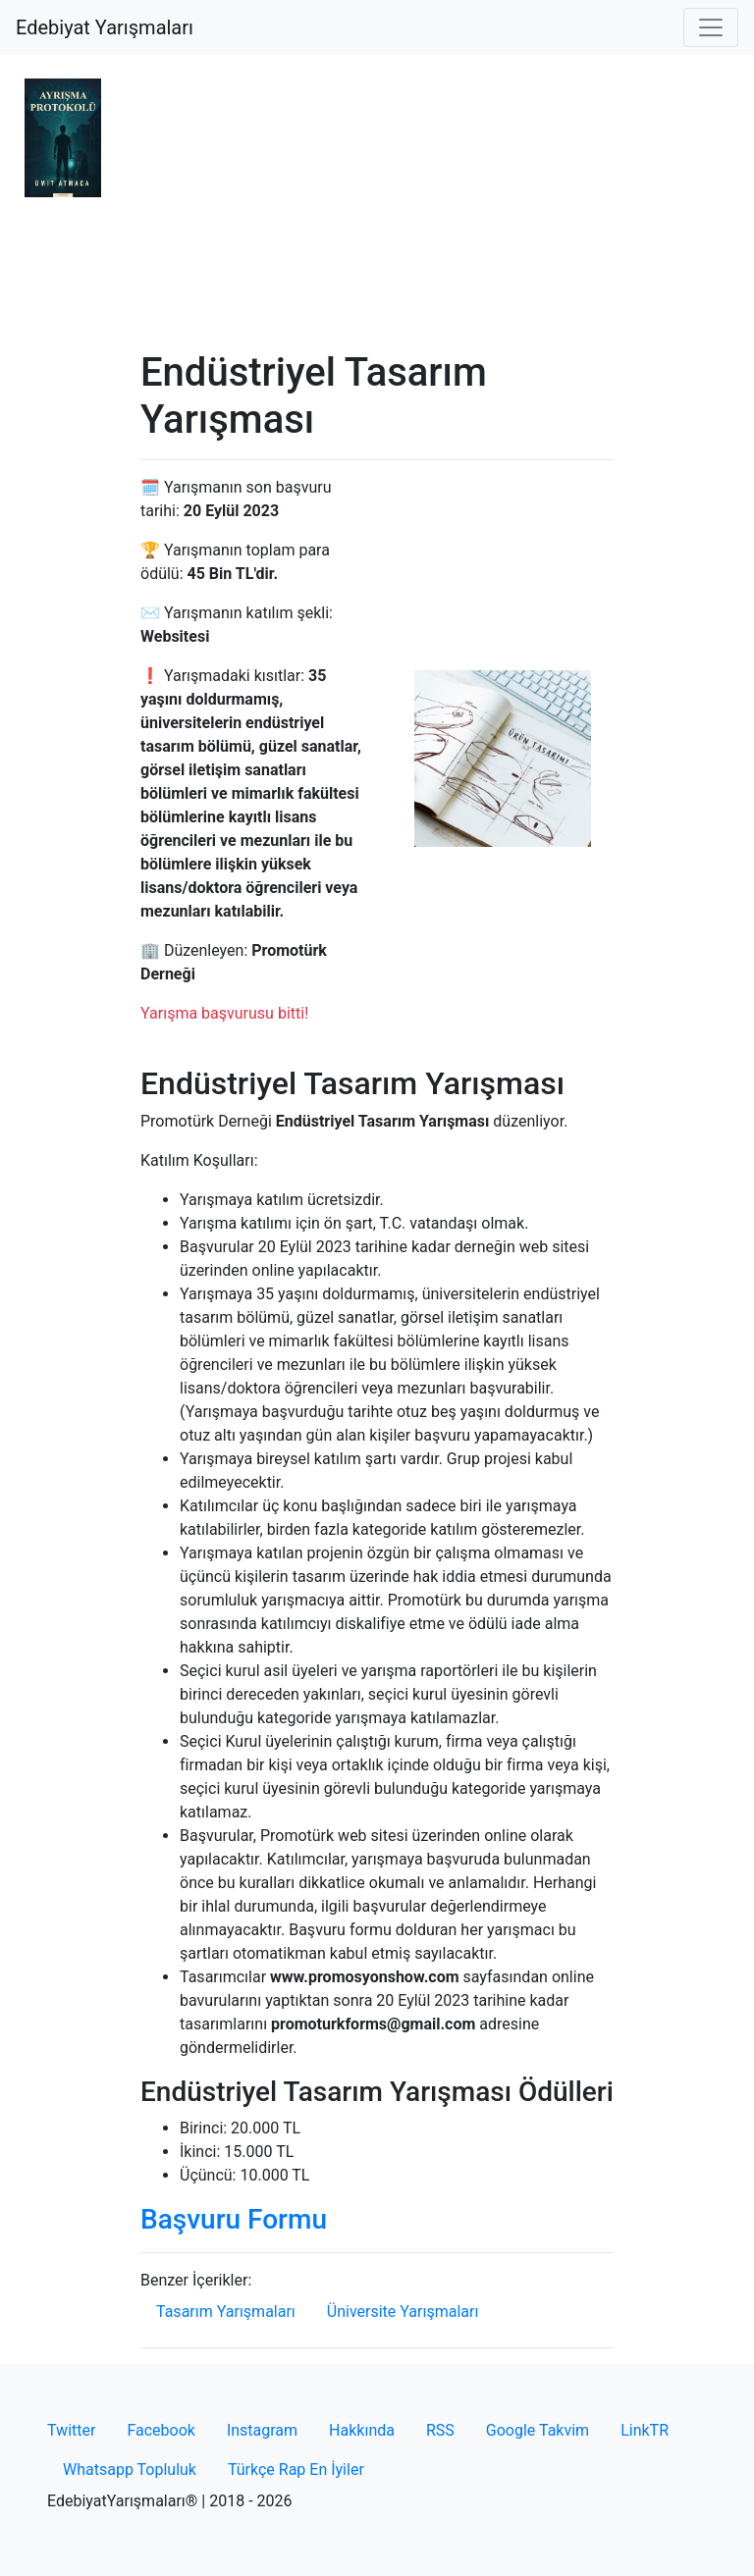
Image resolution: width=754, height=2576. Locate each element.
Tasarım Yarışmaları (226, 2311)
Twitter (71, 2430)
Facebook (160, 2430)
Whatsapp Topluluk (129, 2469)
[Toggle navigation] (710, 27)
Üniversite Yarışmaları (403, 2311)
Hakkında (362, 2430)
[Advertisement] (377, 202)
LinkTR (644, 2430)
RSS (440, 2430)
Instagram (262, 2430)
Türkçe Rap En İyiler (296, 2469)
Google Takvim (537, 2430)
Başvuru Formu (233, 2219)
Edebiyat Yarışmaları (104, 27)
